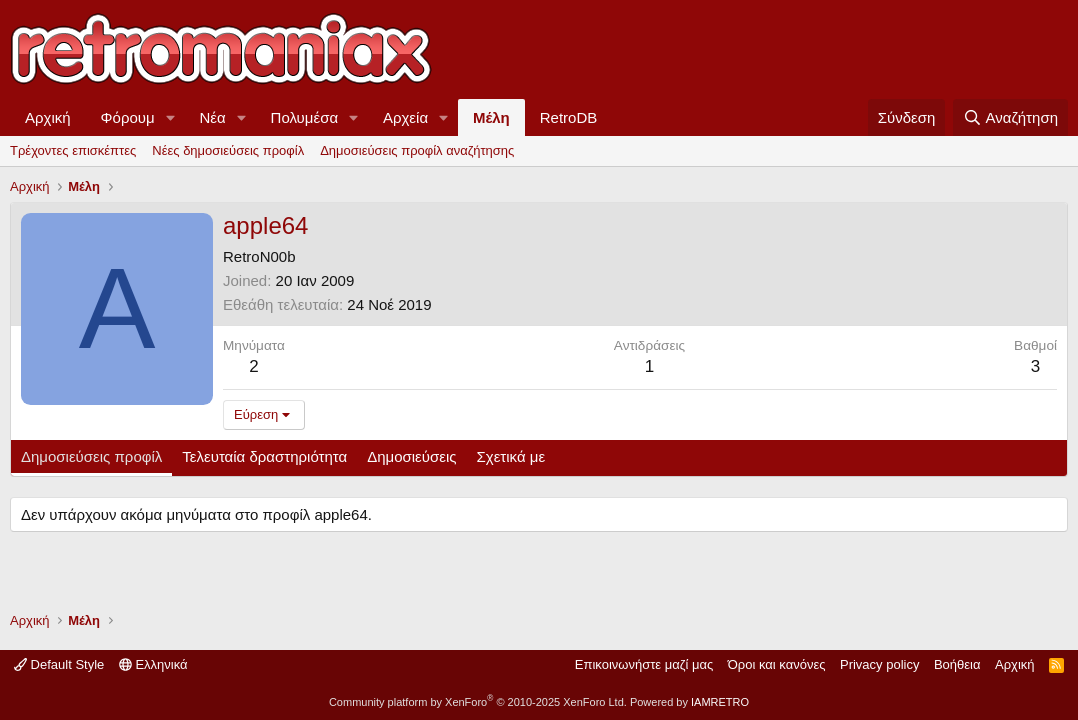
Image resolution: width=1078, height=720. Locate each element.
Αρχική (48, 117)
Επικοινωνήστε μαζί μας (644, 664)
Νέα (213, 117)
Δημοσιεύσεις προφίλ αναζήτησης (417, 150)
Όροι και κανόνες (777, 664)
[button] (171, 117)
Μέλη (491, 117)
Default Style (59, 664)
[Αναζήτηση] (1010, 117)
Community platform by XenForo (478, 702)
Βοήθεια (957, 664)
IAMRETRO (720, 702)
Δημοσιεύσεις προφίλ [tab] (91, 456)
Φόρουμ (128, 117)
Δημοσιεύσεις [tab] (411, 456)
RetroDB (569, 117)
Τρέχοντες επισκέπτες (73, 150)
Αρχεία (405, 117)
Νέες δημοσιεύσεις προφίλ (228, 150)
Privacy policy (879, 664)
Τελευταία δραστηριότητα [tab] (264, 456)
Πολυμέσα (305, 117)
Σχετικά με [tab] (511, 456)
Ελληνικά (153, 664)
